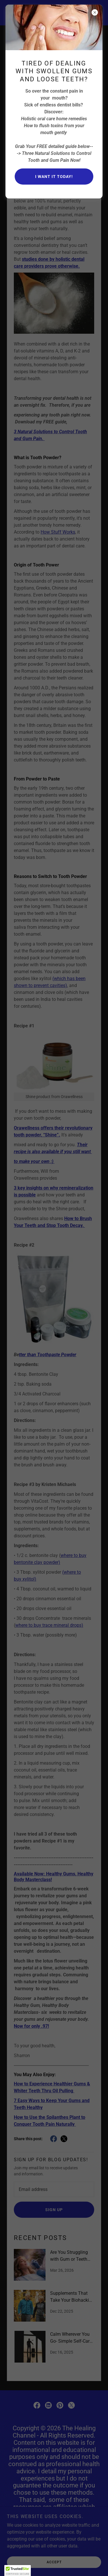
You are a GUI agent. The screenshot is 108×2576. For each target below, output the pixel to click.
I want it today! (54, 176)
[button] (17, 2570)
